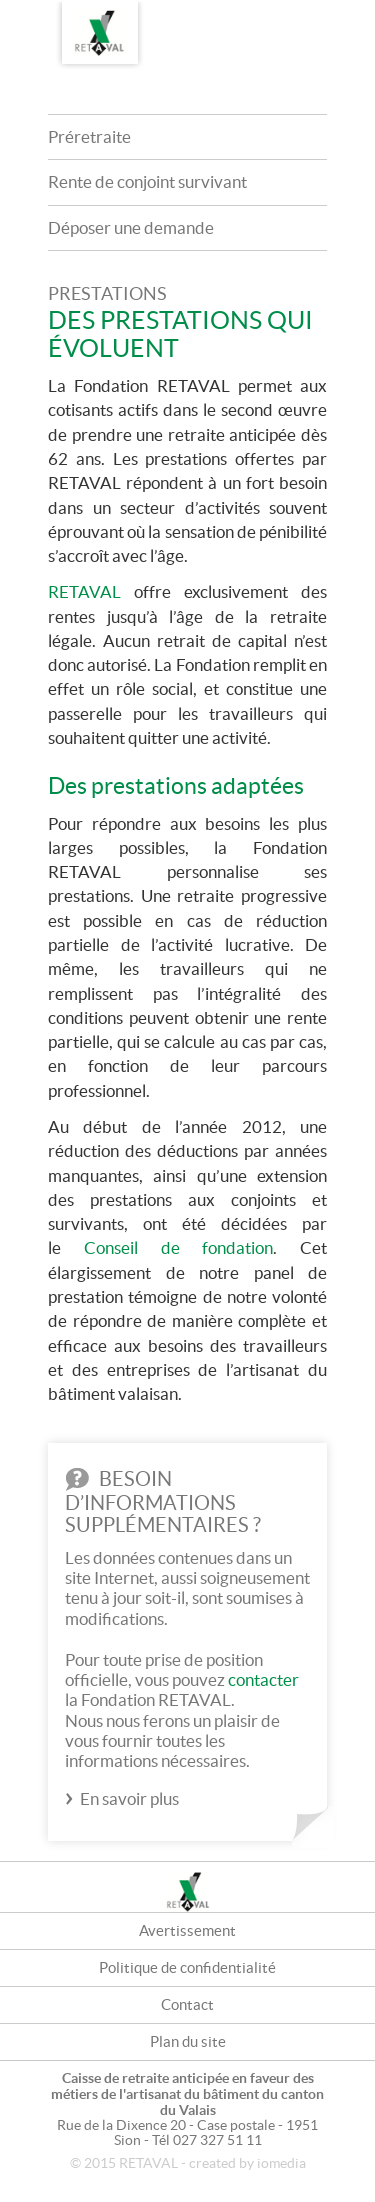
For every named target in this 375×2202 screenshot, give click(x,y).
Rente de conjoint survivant (147, 181)
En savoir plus (129, 1798)
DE (345, 16)
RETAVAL (84, 591)
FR (305, 16)
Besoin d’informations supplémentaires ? (163, 1501)
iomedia (281, 2163)
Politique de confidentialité (187, 1967)
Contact (187, 2004)
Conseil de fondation (179, 1247)
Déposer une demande (131, 227)
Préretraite (89, 136)
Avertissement (187, 1930)
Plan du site (188, 2041)
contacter (263, 1679)
